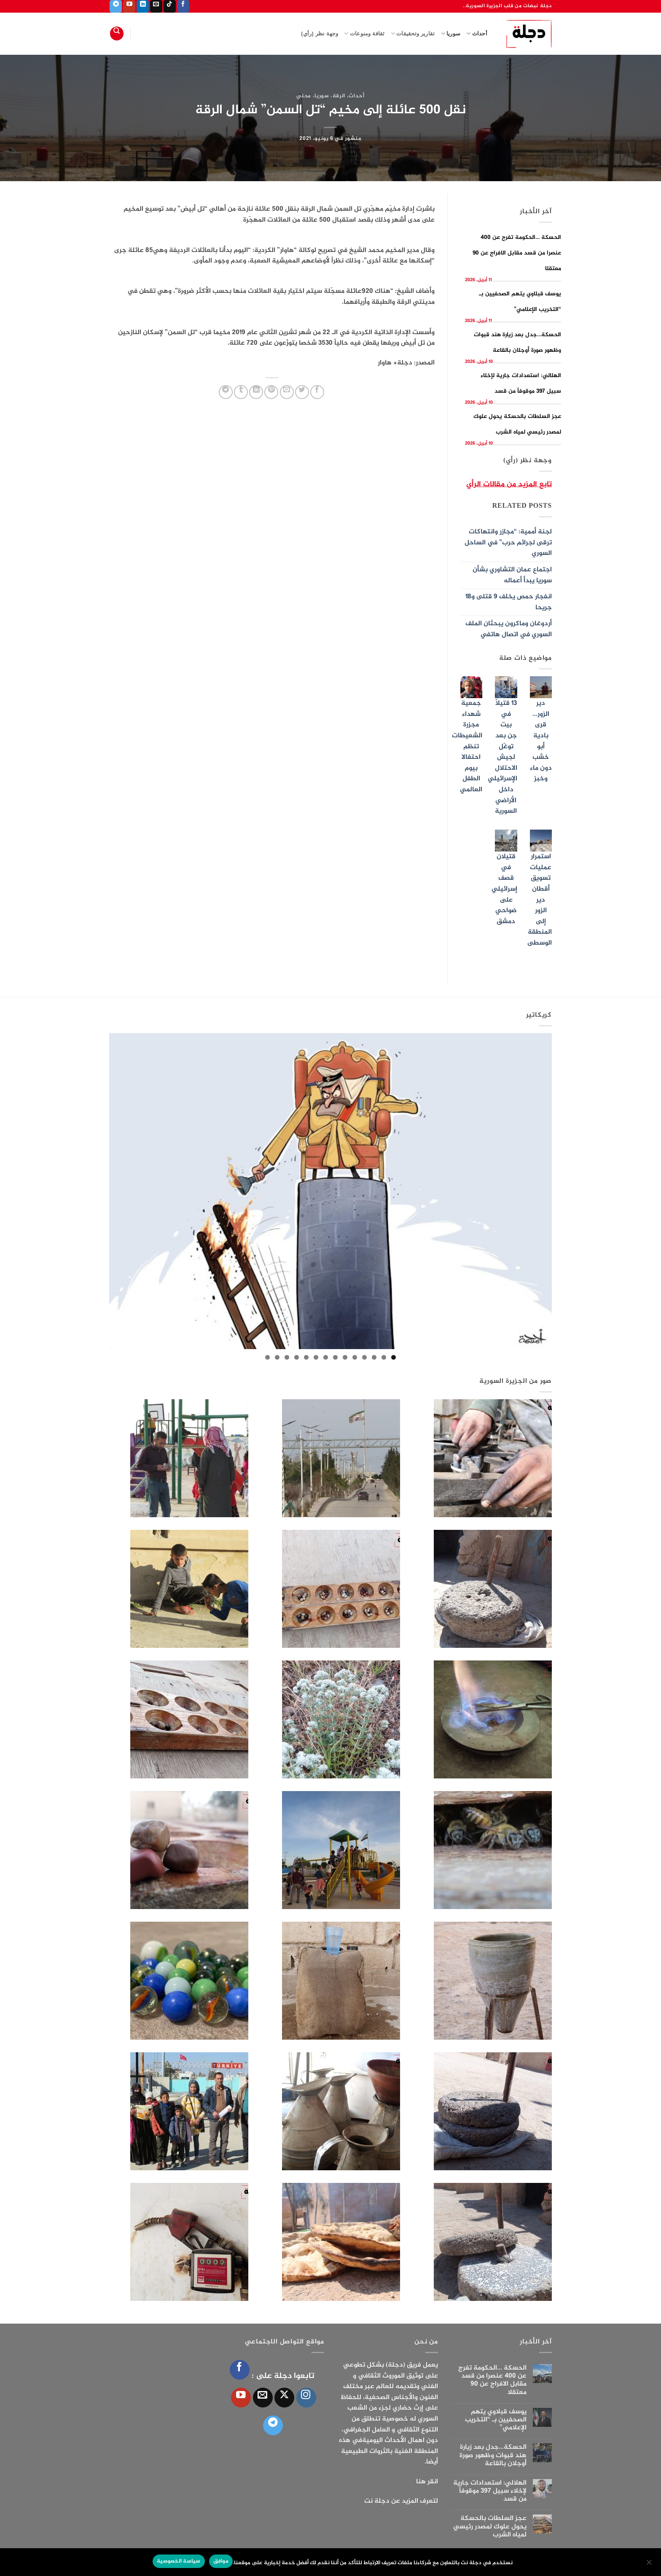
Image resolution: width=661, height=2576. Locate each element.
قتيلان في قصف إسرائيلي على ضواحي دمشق (504, 889)
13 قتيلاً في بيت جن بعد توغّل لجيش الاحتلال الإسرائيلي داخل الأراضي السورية (502, 757)
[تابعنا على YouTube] (129, 6)
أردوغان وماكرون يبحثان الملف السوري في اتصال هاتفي (508, 629)
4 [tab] (364, 1357)
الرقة (339, 96)
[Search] (117, 33)
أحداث (476, 33)
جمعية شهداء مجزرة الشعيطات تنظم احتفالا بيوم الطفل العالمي (467, 746)
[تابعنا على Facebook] (183, 6)
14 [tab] (267, 1357)
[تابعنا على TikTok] (170, 6)
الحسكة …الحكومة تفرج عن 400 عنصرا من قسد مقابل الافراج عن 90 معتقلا (517, 253)
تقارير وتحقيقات (413, 33)
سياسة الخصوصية (179, 2561)
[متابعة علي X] (284, 2397)
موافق (220, 2561)
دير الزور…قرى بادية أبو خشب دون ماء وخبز (541, 741)
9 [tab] (316, 1357)
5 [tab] (354, 1357)
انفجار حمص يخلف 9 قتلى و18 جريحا (508, 602)
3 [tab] (374, 1357)
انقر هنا (427, 2482)
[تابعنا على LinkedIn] (143, 6)
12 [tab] (287, 1357)
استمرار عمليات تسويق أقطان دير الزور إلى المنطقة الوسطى (539, 900)
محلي (303, 96)
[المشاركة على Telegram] (226, 392)
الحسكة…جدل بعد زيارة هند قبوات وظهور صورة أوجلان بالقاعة (493, 2455)
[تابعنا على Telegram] (116, 6)
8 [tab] (325, 1357)
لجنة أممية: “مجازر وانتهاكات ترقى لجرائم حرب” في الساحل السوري (508, 542)
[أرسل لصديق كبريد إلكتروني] (287, 392)
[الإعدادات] (650, 2564)
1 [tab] (393, 1357)
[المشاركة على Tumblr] (241, 392)
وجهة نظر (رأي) (319, 33)
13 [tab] (277, 1357)
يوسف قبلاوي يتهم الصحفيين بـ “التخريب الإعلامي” (496, 2420)
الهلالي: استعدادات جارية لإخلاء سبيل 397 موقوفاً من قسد (490, 2491)
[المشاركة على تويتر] (302, 392)
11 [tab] (296, 1357)
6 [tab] (345, 1357)
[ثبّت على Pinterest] (271, 392)
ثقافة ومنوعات (364, 33)
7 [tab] (335, 1357)
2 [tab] (384, 1357)
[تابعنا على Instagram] (306, 2397)
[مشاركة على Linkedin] (256, 392)
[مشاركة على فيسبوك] (317, 392)
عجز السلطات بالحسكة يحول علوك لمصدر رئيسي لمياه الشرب (490, 2526)
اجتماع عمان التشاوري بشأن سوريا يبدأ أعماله (512, 575)
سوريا (451, 33)
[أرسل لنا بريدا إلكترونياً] (156, 6)
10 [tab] (306, 1357)
